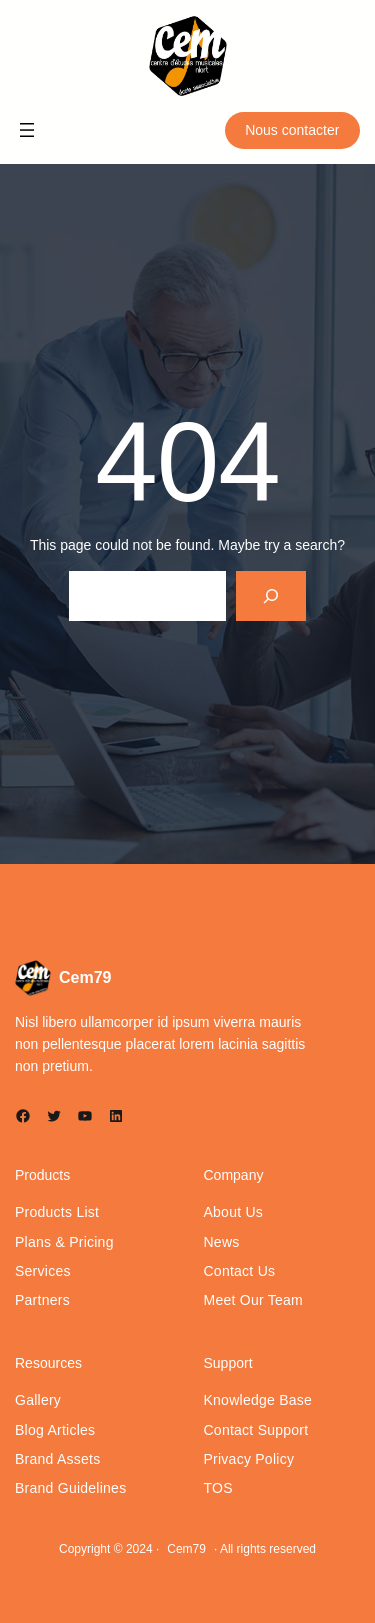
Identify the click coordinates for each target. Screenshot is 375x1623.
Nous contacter (292, 130)
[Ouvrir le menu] (27, 130)
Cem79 (85, 977)
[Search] (271, 595)
